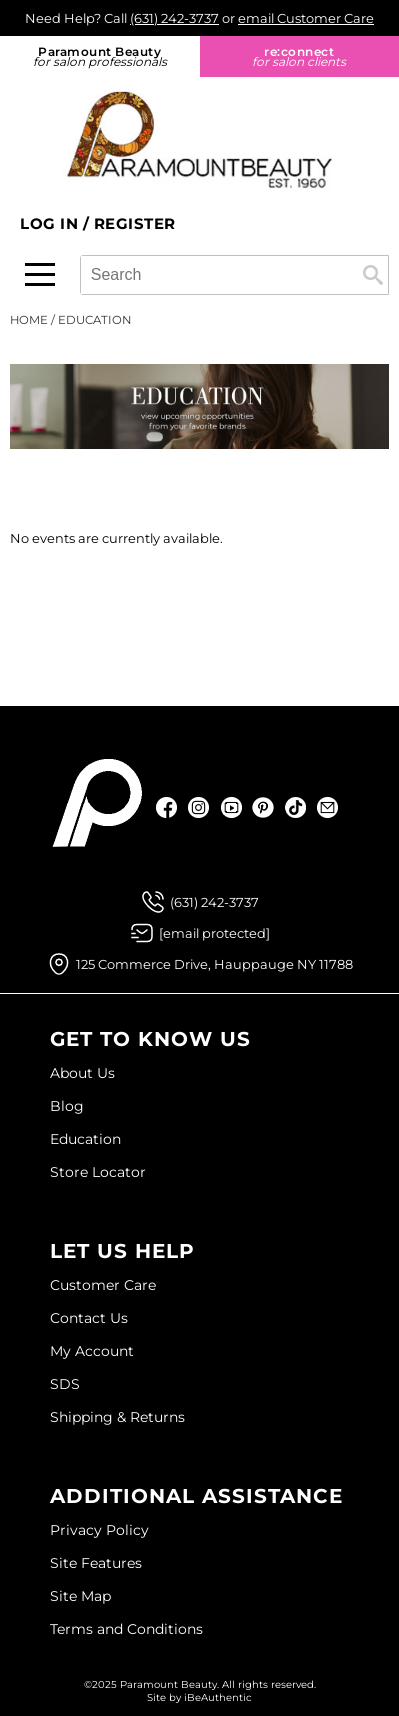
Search (373, 275)
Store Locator (98, 1172)
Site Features (96, 1563)
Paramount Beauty (100, 56)
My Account (92, 1351)
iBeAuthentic (218, 1697)
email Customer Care (306, 18)
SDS (65, 1384)
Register (135, 223)
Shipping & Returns (117, 1417)
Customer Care (103, 1285)
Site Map (80, 1596)
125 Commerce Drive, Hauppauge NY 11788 (214, 964)
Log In (51, 223)
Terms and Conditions (126, 1629)
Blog (67, 1106)
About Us (82, 1073)
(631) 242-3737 (174, 18)
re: (300, 56)
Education (85, 1139)
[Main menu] (40, 274)
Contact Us (89, 1318)
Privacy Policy (99, 1530)
